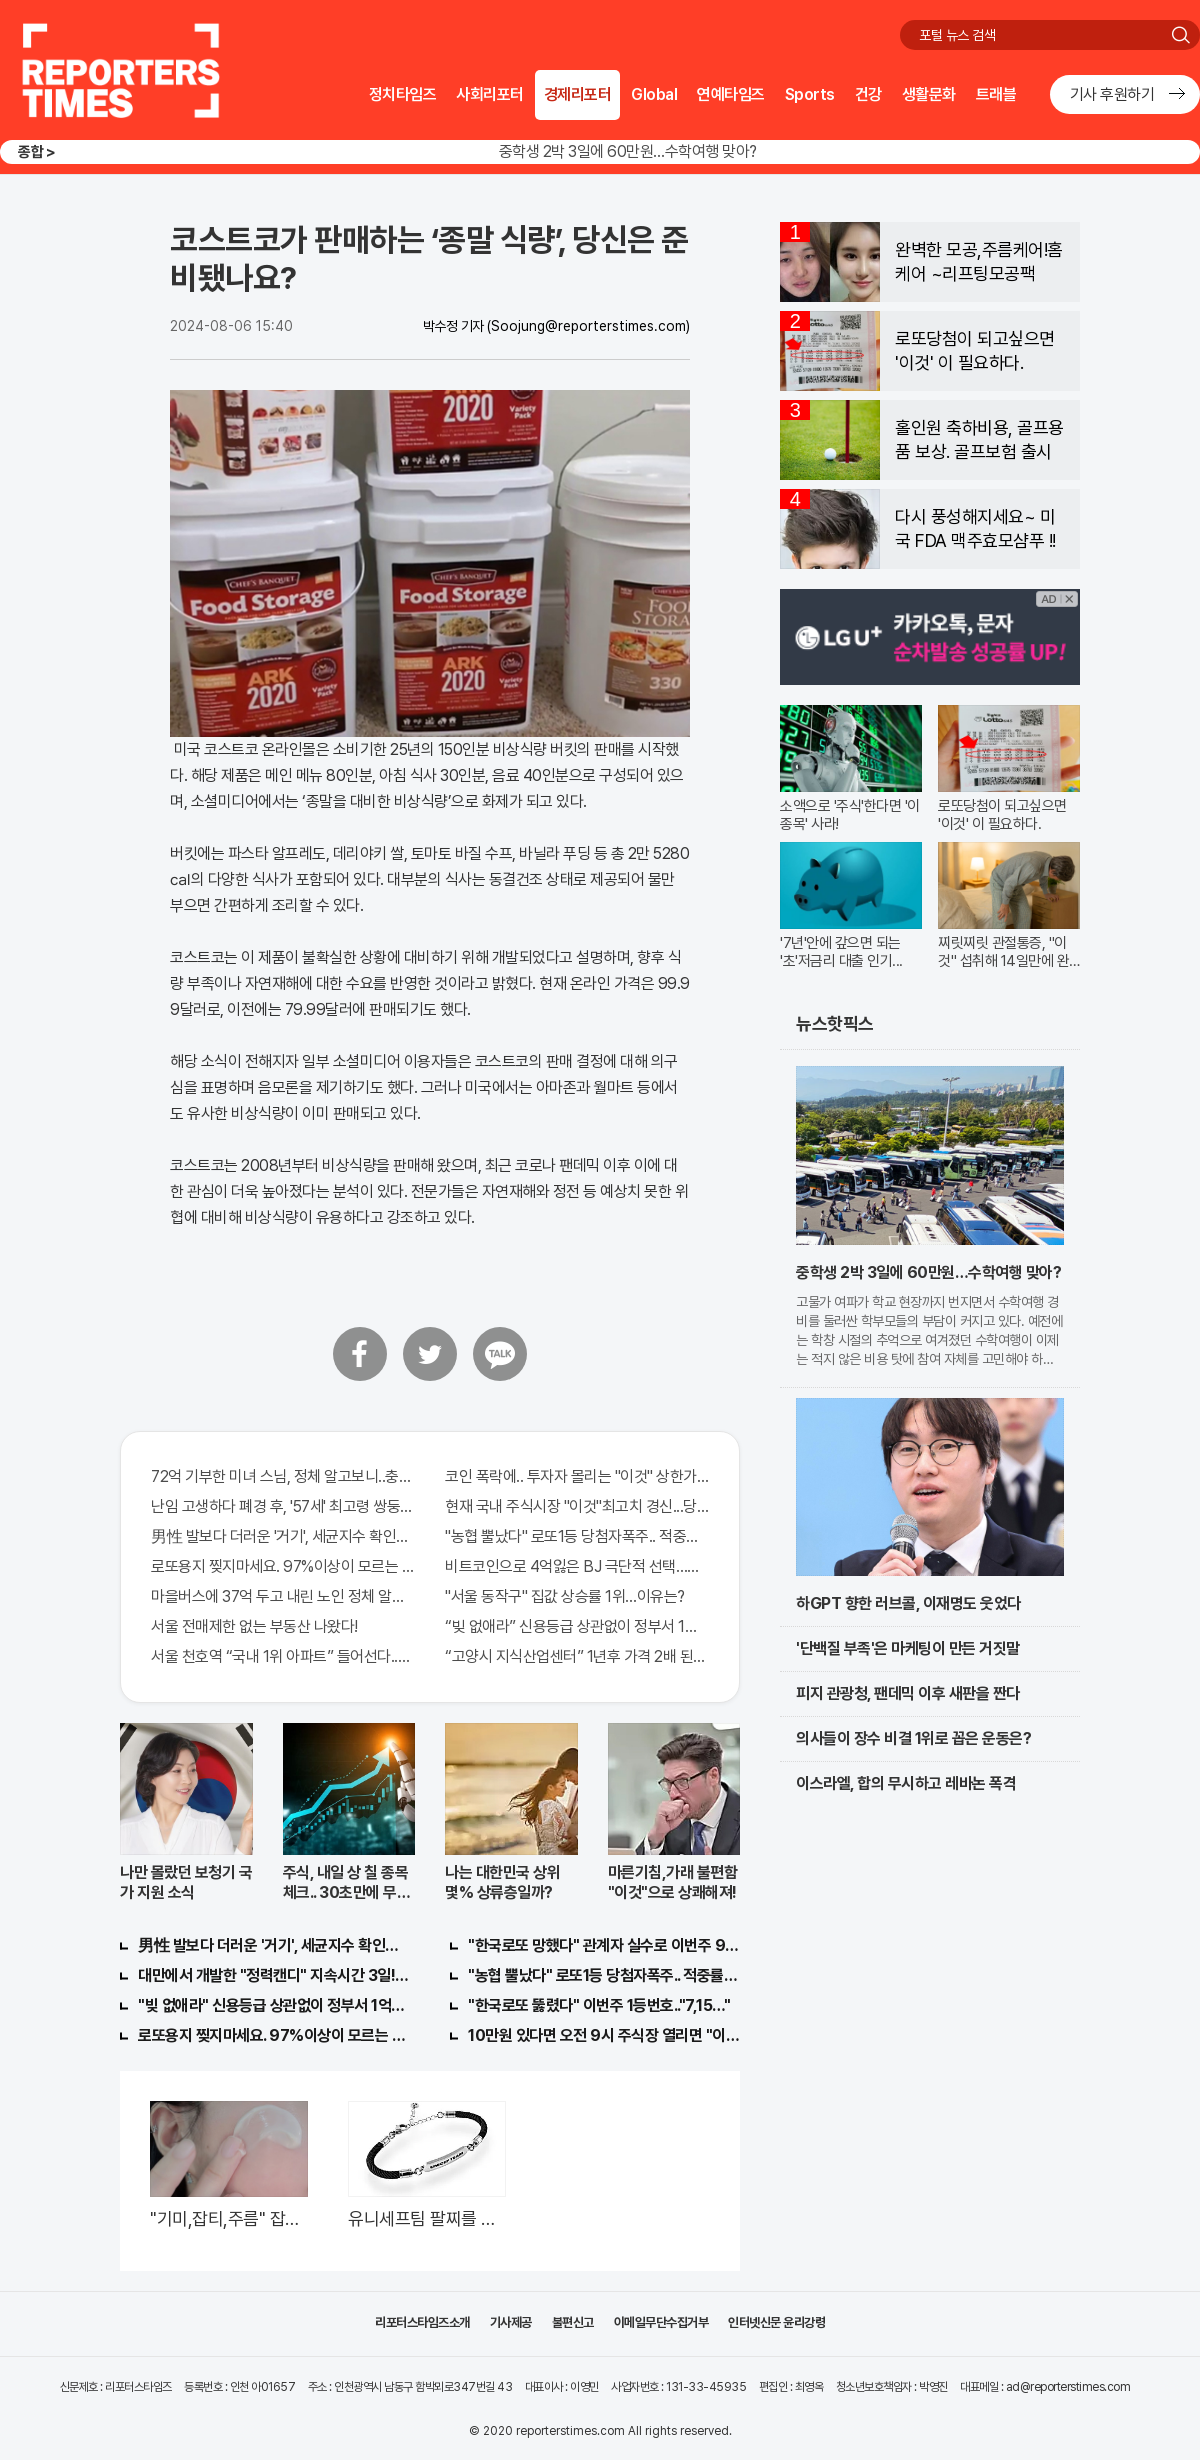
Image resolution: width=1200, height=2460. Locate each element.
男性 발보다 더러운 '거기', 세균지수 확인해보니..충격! (283, 1536)
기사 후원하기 (1112, 94)
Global (654, 94)
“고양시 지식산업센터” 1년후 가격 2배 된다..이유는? (577, 1656)
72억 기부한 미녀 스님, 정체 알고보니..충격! (283, 1476)
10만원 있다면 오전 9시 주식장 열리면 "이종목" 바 (604, 2035)
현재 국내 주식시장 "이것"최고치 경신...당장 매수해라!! (577, 1506)
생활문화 (929, 94)
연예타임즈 (731, 94)
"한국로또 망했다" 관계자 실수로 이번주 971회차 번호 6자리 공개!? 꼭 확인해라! (604, 1945)
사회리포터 (490, 94)
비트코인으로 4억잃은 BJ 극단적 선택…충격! (577, 1566)
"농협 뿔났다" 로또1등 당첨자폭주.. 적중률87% (577, 1536)
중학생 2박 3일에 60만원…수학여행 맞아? (628, 151)
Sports (810, 94)
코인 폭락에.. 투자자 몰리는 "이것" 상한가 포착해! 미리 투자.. (577, 1476)
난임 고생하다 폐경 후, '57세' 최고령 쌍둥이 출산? (283, 1506)
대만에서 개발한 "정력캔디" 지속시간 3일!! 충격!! (274, 1975)
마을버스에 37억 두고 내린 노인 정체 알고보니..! (283, 1596)
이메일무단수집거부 (661, 2322)
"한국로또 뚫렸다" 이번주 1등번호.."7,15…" (599, 2005)
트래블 (996, 94)
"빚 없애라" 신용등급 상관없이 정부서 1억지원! (274, 2005)
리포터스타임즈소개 (422, 2322)
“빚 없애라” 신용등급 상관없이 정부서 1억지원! (577, 1626)
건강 (868, 94)
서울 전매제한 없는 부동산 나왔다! (254, 1626)
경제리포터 (578, 94)
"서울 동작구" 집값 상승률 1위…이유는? (565, 1596)
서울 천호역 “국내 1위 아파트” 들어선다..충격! (283, 1656)
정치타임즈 (403, 94)
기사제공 (511, 2322)
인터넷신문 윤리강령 (776, 2322)
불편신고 (573, 2322)
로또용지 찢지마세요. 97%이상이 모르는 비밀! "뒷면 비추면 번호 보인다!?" (283, 1566)
